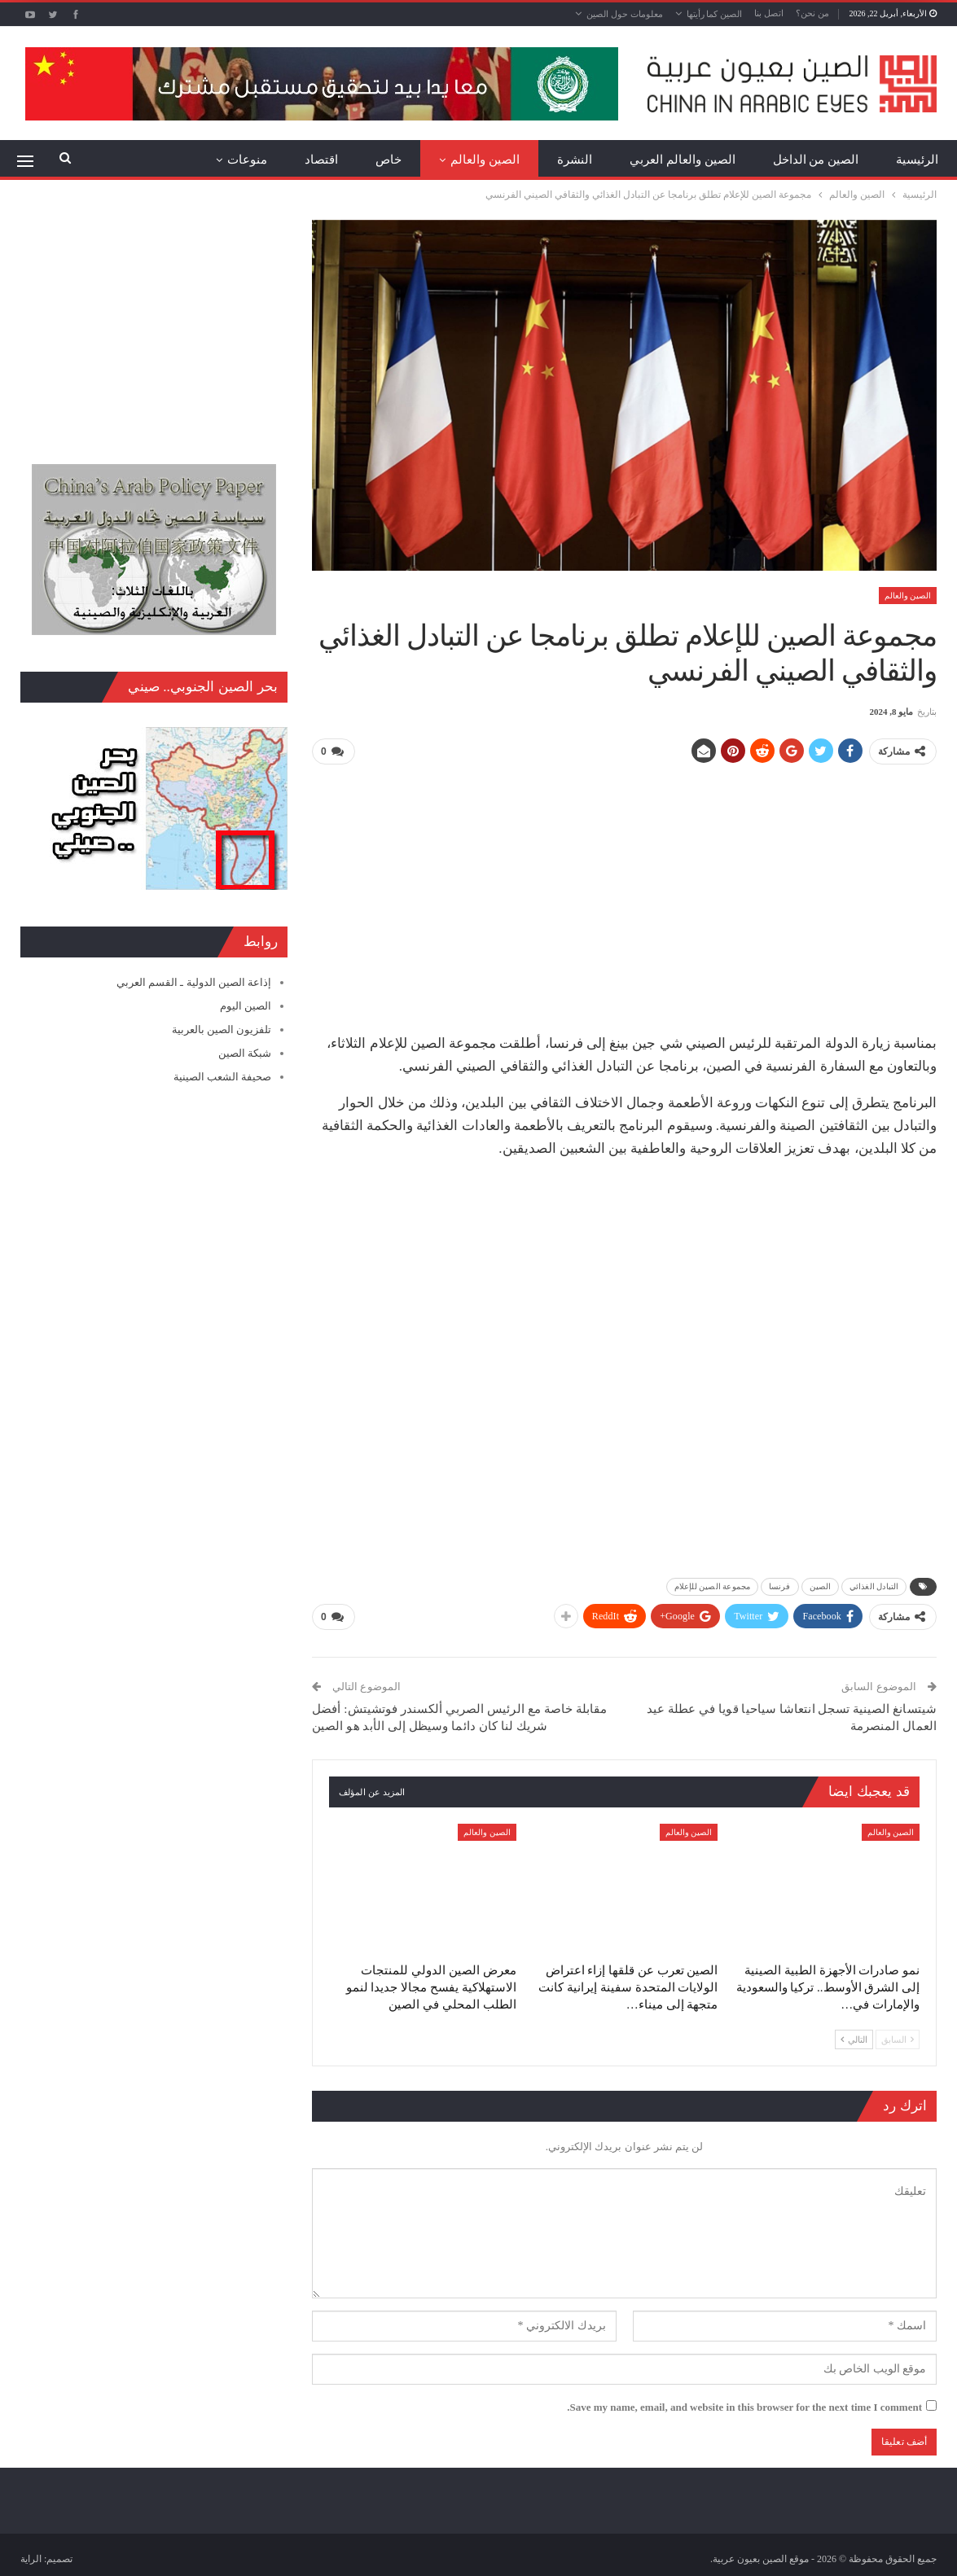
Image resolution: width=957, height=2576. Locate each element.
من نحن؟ (812, 13)
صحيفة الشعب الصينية (222, 1077)
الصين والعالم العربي (682, 159)
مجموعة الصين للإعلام (712, 1586)
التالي (854, 2039)
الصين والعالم (485, 159)
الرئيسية (917, 159)
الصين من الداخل (816, 159)
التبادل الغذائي (873, 1586)
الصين (821, 1586)
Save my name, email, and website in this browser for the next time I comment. (744, 2406)
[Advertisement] (624, 892)
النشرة (574, 159)
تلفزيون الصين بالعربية (222, 1029)
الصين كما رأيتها (715, 14)
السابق (897, 2039)
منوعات (247, 159)
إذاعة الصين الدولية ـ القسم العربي (193, 982)
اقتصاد (321, 159)
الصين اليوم (245, 1006)
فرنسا (780, 1586)
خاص (388, 159)
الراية (31, 2558)
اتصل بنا (769, 13)
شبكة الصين (244, 1053)
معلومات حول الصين (624, 14)
